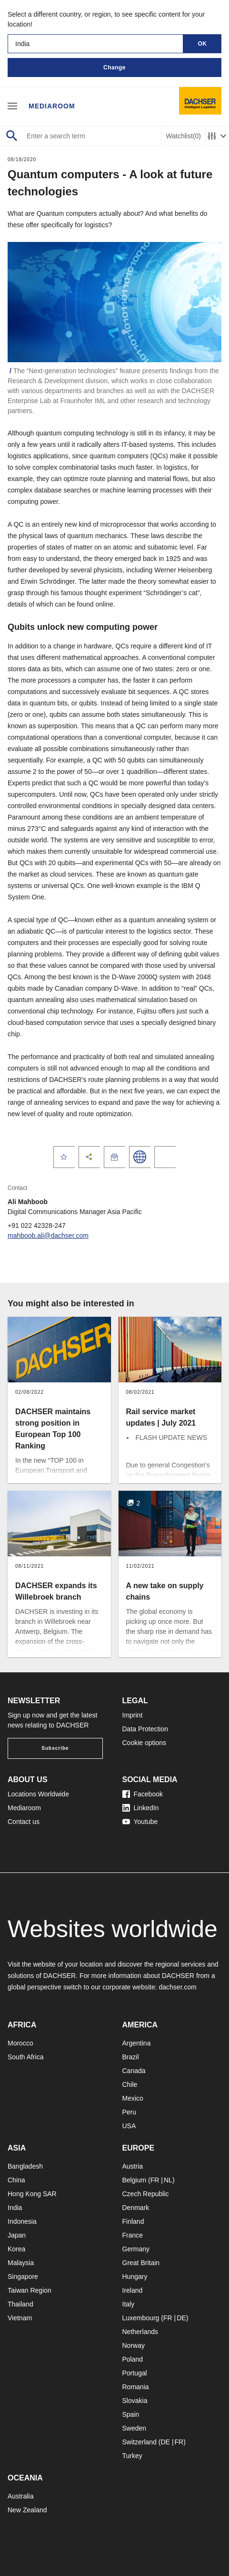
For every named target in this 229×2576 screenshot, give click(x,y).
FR (154, 2180)
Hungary (135, 2276)
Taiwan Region (29, 2290)
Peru (129, 2112)
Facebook (142, 1794)
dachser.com (178, 1987)
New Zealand (27, 2510)
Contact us (24, 1821)
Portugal (134, 2373)
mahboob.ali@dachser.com (48, 1235)
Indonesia (22, 2221)
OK (202, 43)
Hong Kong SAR (32, 2194)
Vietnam (20, 2318)
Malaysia (21, 2263)
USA (129, 2126)
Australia (20, 2496)
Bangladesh (25, 2166)
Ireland (132, 2290)
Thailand (20, 2304)
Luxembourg (140, 2318)
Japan (17, 2235)
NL (168, 2180)
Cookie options (144, 1742)
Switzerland (139, 2442)
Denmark (135, 2207)
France (132, 2235)
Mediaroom (52, 106)
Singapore (23, 2276)
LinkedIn (140, 1808)
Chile (130, 2084)
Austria (132, 2166)
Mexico (132, 2098)
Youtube (140, 1821)
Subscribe (55, 1748)
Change (114, 67)
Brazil (130, 2057)
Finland (133, 2221)
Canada (134, 2070)
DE (181, 2318)
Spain (130, 2414)
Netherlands (140, 2331)
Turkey (132, 2456)
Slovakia (135, 2400)
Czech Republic (145, 2194)
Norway (133, 2345)
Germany (136, 2249)
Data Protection (145, 1729)
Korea (16, 2249)
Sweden (134, 2428)
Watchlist (183, 136)
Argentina (136, 2043)
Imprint (132, 1715)
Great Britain (141, 2263)
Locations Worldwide (38, 1794)
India (15, 2207)
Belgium (134, 2180)
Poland (132, 2359)
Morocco (20, 2043)
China (16, 2180)
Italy (128, 2304)
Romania (135, 2387)
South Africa (26, 2057)
